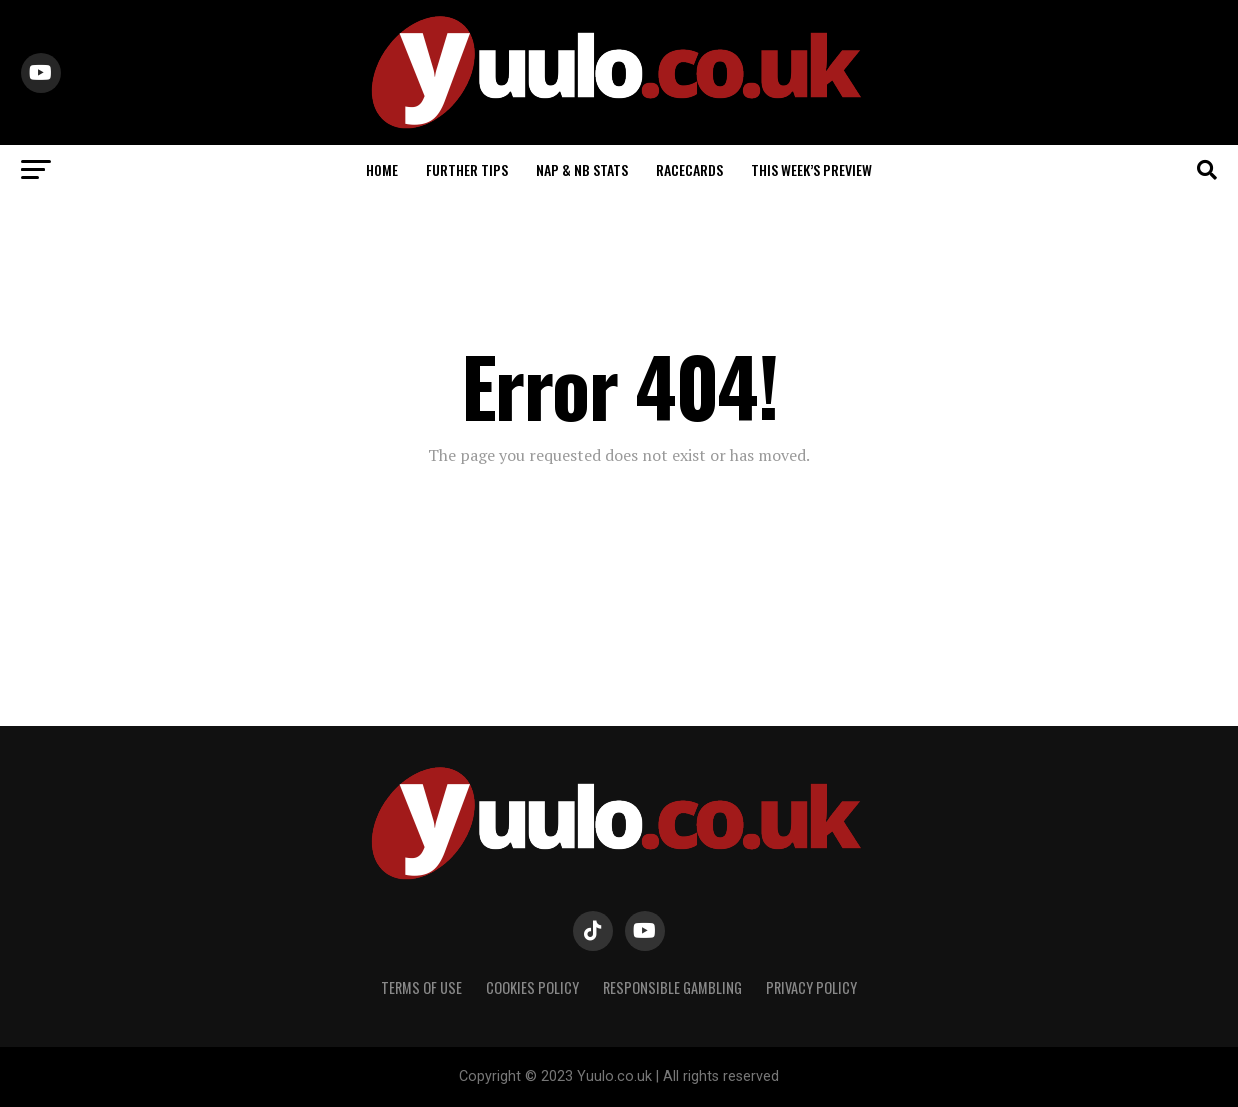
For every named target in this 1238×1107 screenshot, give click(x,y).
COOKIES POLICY (532, 987)
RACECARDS (689, 169)
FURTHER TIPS (467, 169)
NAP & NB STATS (582, 169)
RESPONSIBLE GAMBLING (672, 987)
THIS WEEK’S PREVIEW (811, 169)
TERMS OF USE (421, 987)
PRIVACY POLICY (811, 987)
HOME (382, 169)
